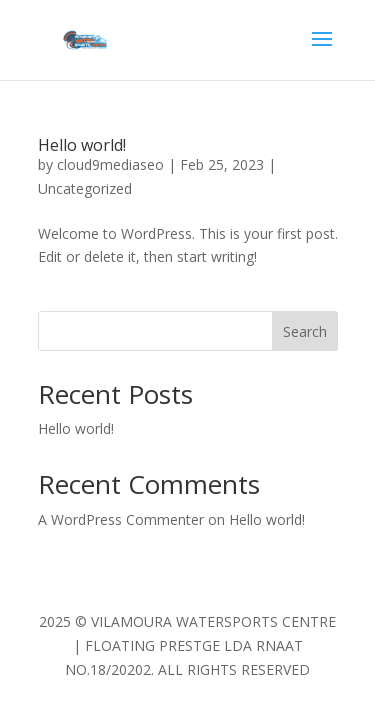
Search (305, 331)
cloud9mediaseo (110, 164)
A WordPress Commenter (121, 519)
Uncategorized (85, 188)
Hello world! (82, 145)
